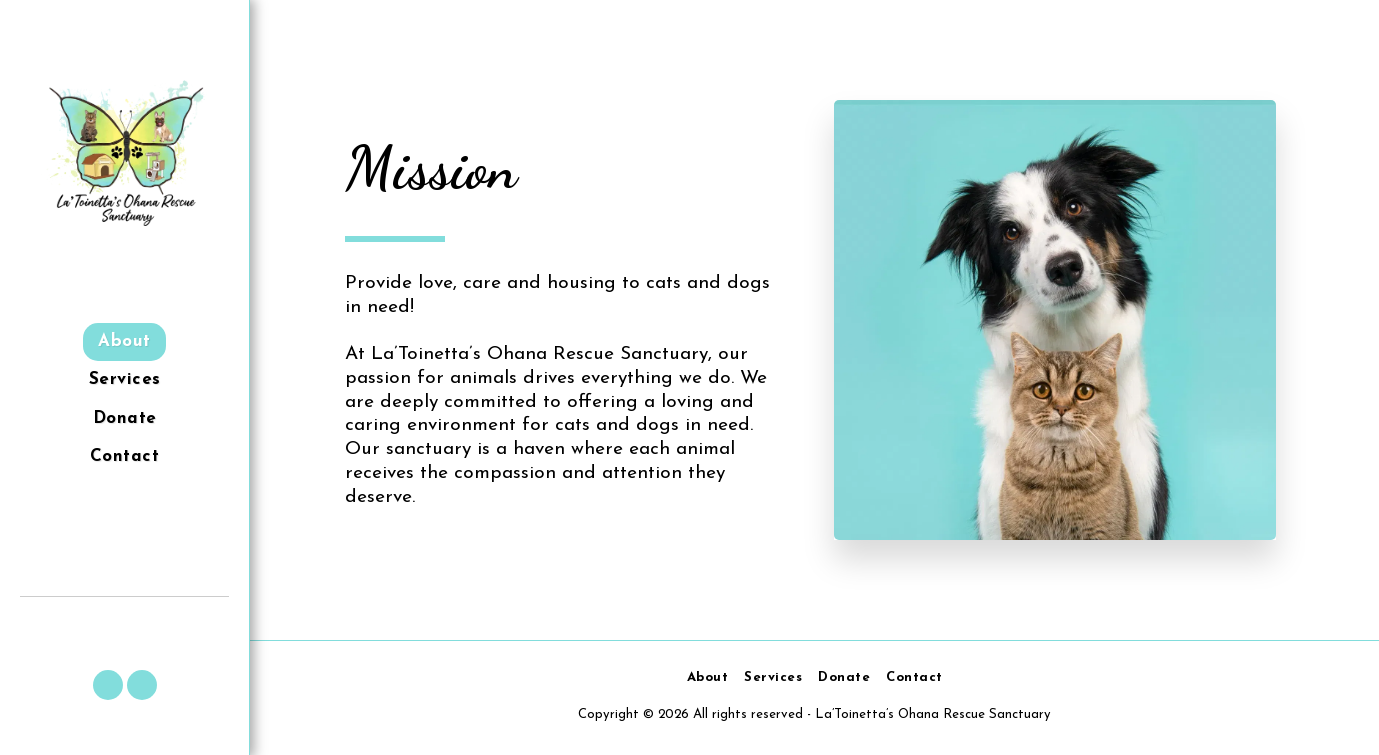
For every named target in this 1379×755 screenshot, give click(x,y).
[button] (108, 685)
